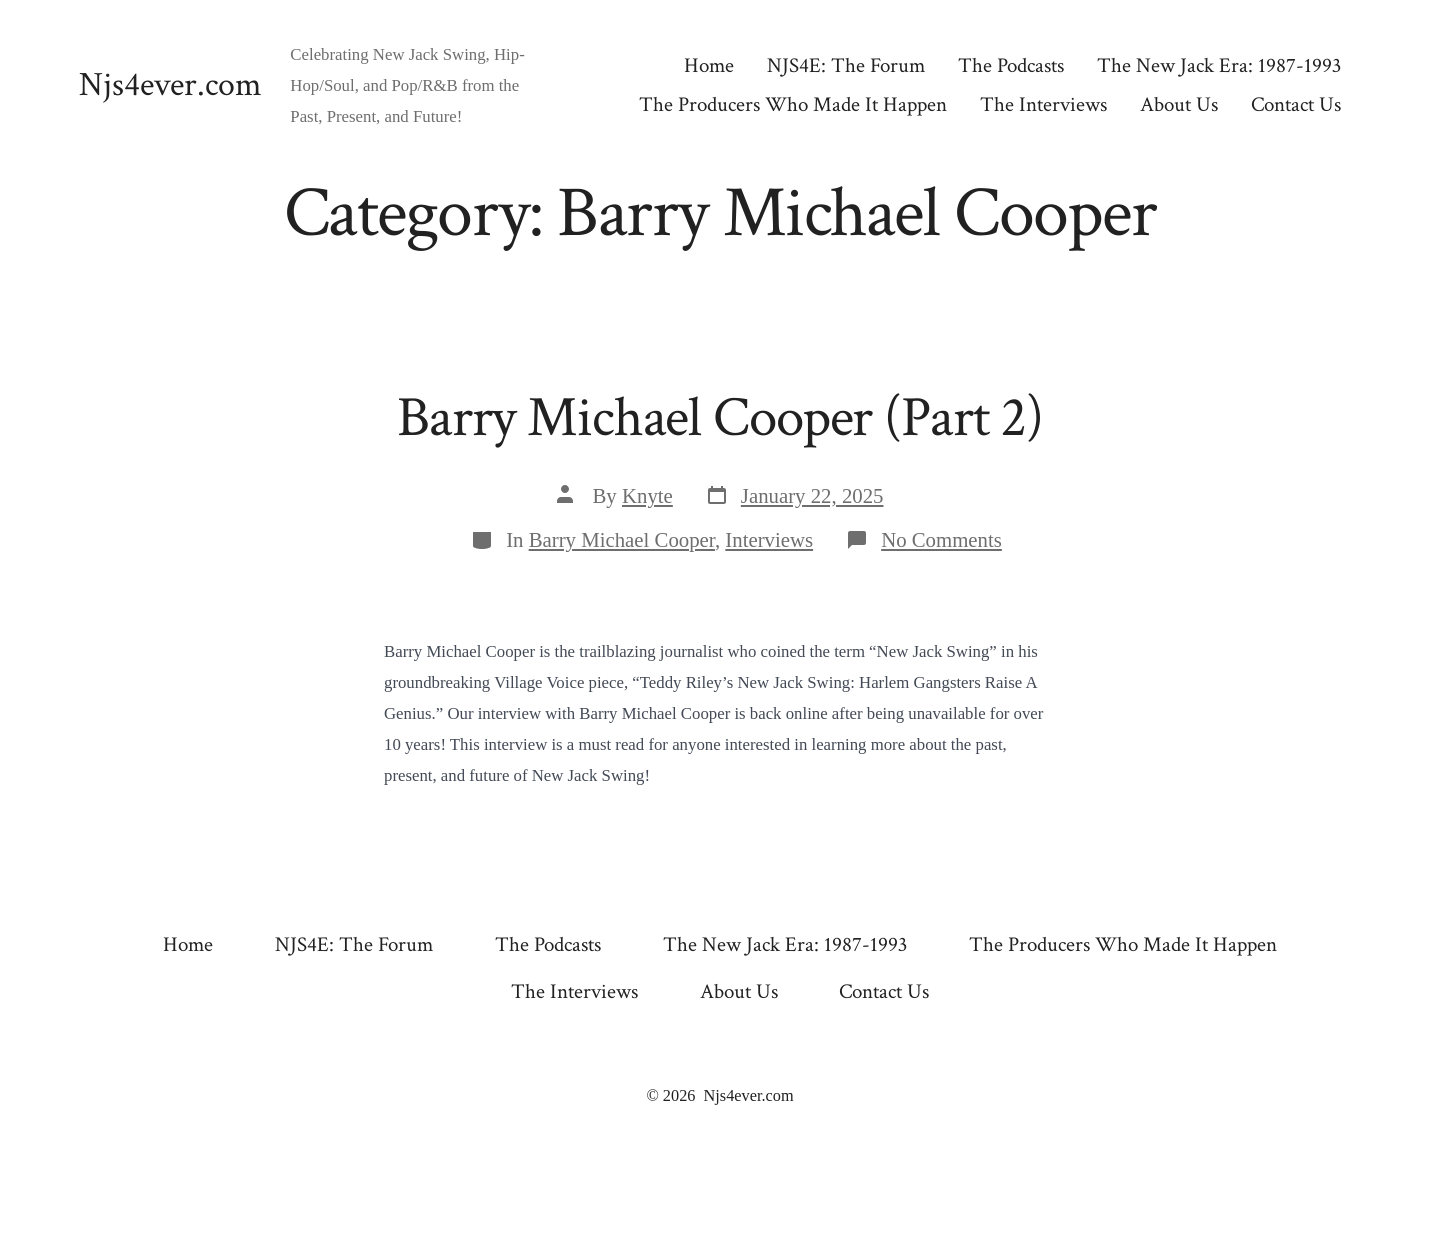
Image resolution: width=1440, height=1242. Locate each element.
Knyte (647, 495)
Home (709, 65)
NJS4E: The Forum (846, 65)
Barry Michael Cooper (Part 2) (720, 418)
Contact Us (1296, 104)
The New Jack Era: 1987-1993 (1219, 65)
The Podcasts (1011, 65)
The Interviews (1043, 104)
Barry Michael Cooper (622, 539)
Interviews (769, 539)
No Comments (941, 539)
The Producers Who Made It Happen (793, 104)
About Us (1179, 104)
